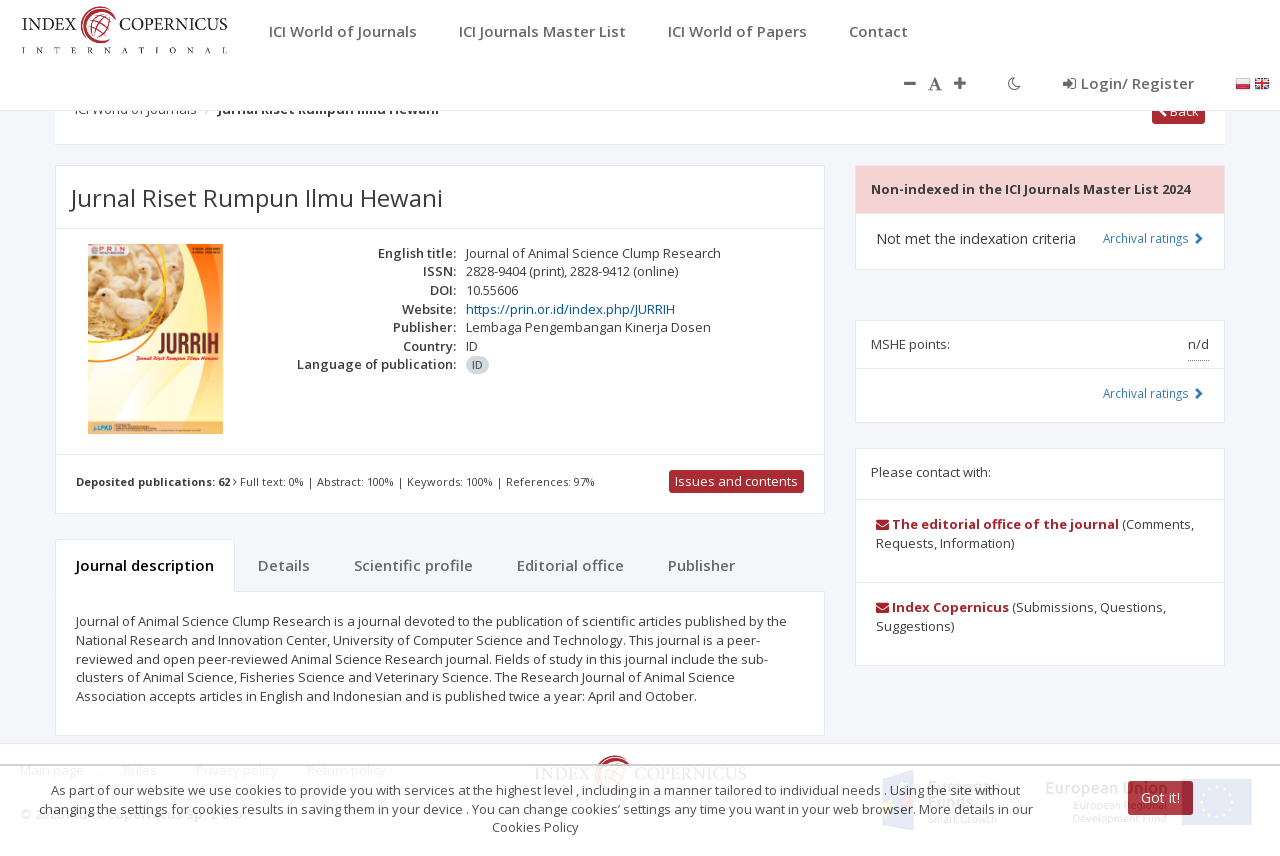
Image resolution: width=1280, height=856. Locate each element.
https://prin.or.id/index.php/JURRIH (570, 309)
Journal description (145, 565)
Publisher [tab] (701, 565)
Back (1178, 111)
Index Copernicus (942, 607)
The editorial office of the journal (997, 524)
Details (284, 565)
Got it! (1160, 797)
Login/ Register (1128, 83)
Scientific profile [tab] (413, 565)
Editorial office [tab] (570, 565)
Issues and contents (736, 481)
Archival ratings (1153, 238)
